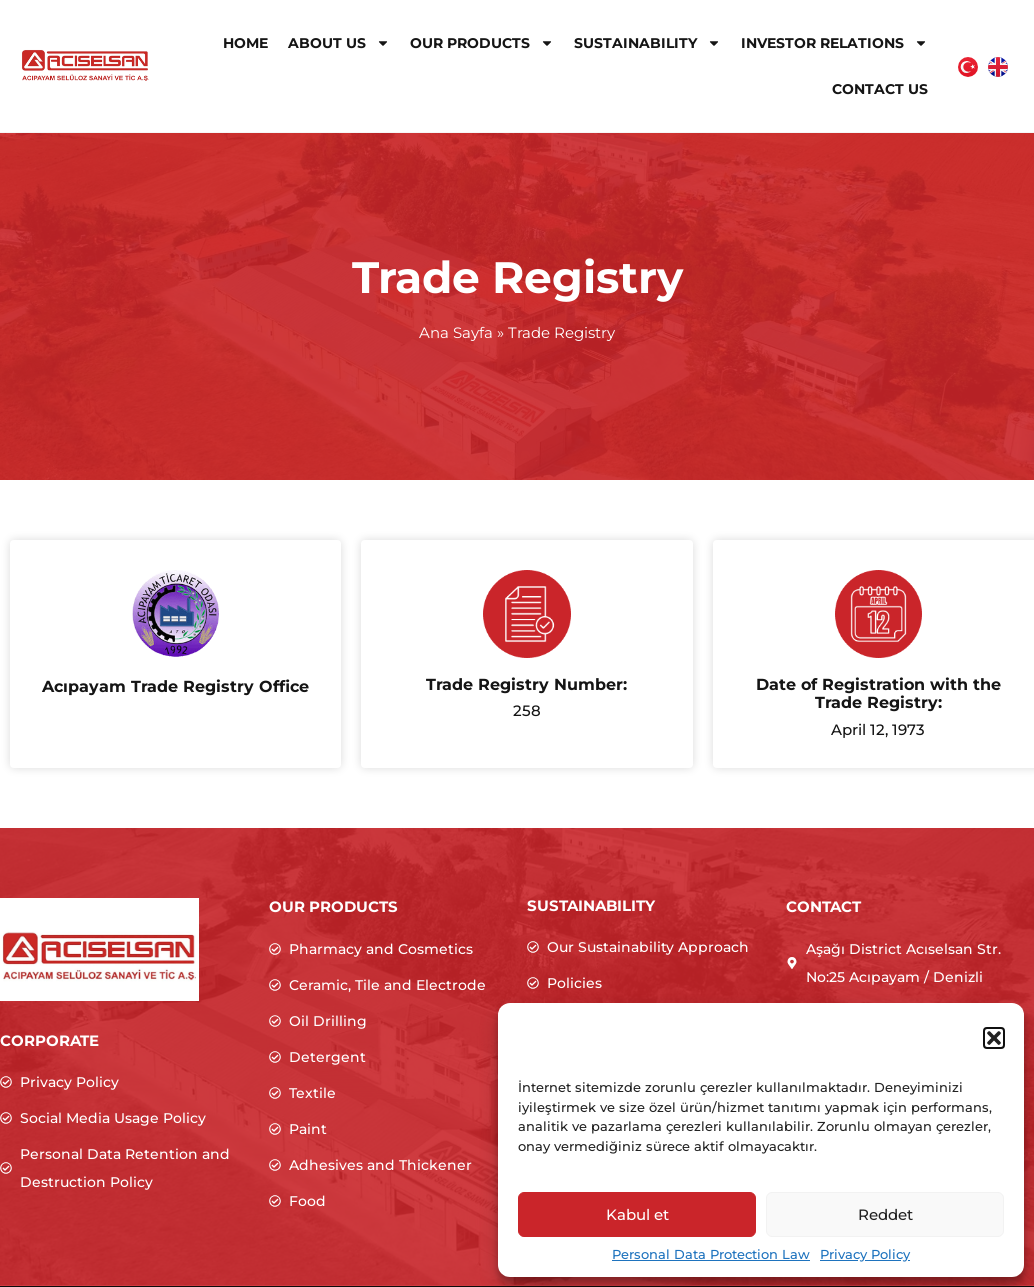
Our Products (482, 43)
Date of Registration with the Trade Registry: (878, 693)
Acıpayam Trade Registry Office (175, 686)
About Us (339, 43)
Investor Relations (834, 43)
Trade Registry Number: (526, 684)
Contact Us (880, 89)
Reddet (885, 1214)
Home (245, 43)
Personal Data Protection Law (711, 1254)
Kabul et (637, 1214)
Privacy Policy (865, 1254)
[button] (994, 1038)
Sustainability (647, 43)
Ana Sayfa (456, 332)
